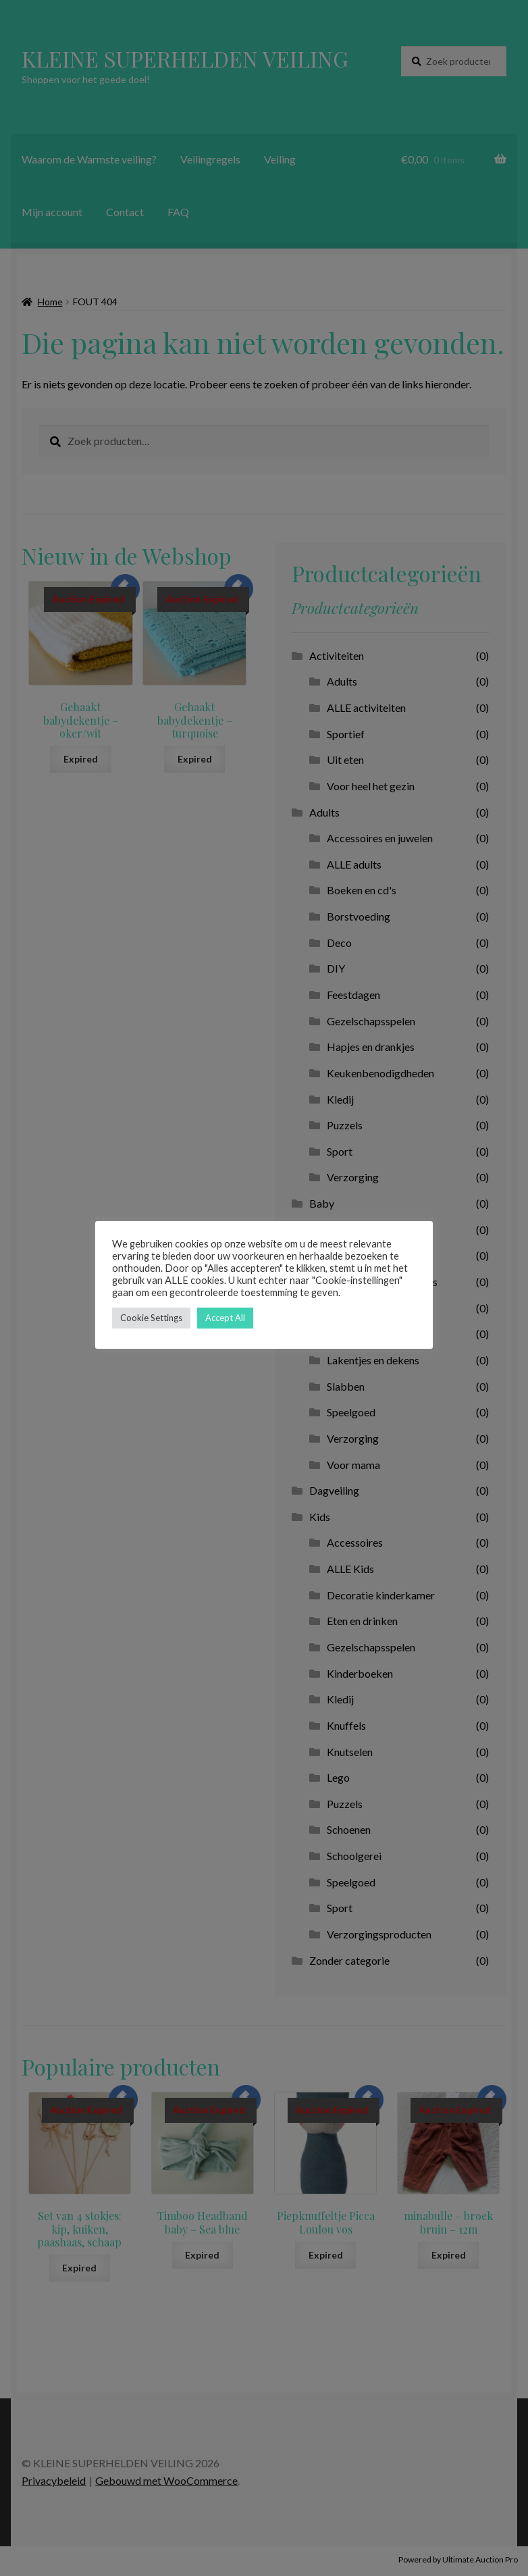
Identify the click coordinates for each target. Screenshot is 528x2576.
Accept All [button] (225, 1317)
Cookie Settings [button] (151, 1317)
